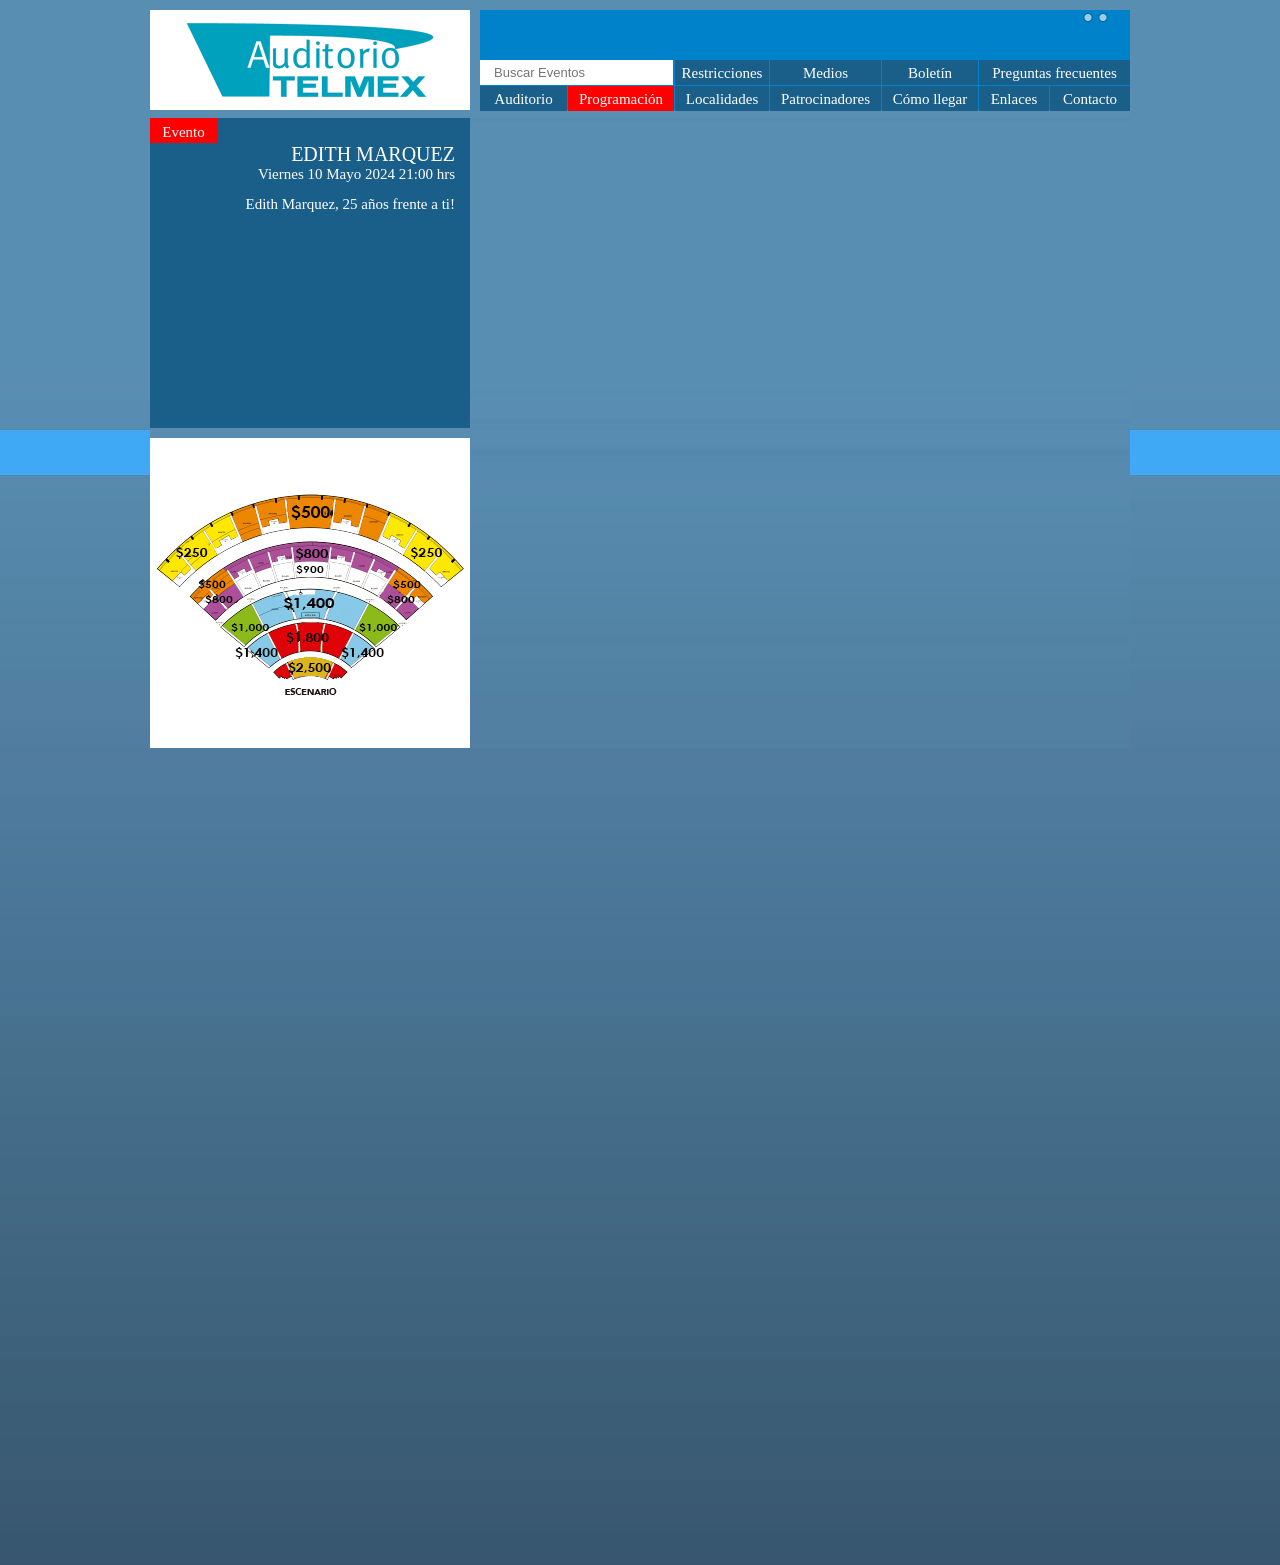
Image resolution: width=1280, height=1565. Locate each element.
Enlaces (1014, 99)
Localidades (722, 99)
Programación (621, 99)
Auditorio (523, 99)
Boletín (930, 73)
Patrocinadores (825, 99)
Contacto (1090, 99)
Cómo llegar (930, 99)
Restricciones (722, 73)
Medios (825, 73)
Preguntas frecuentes (1054, 73)
